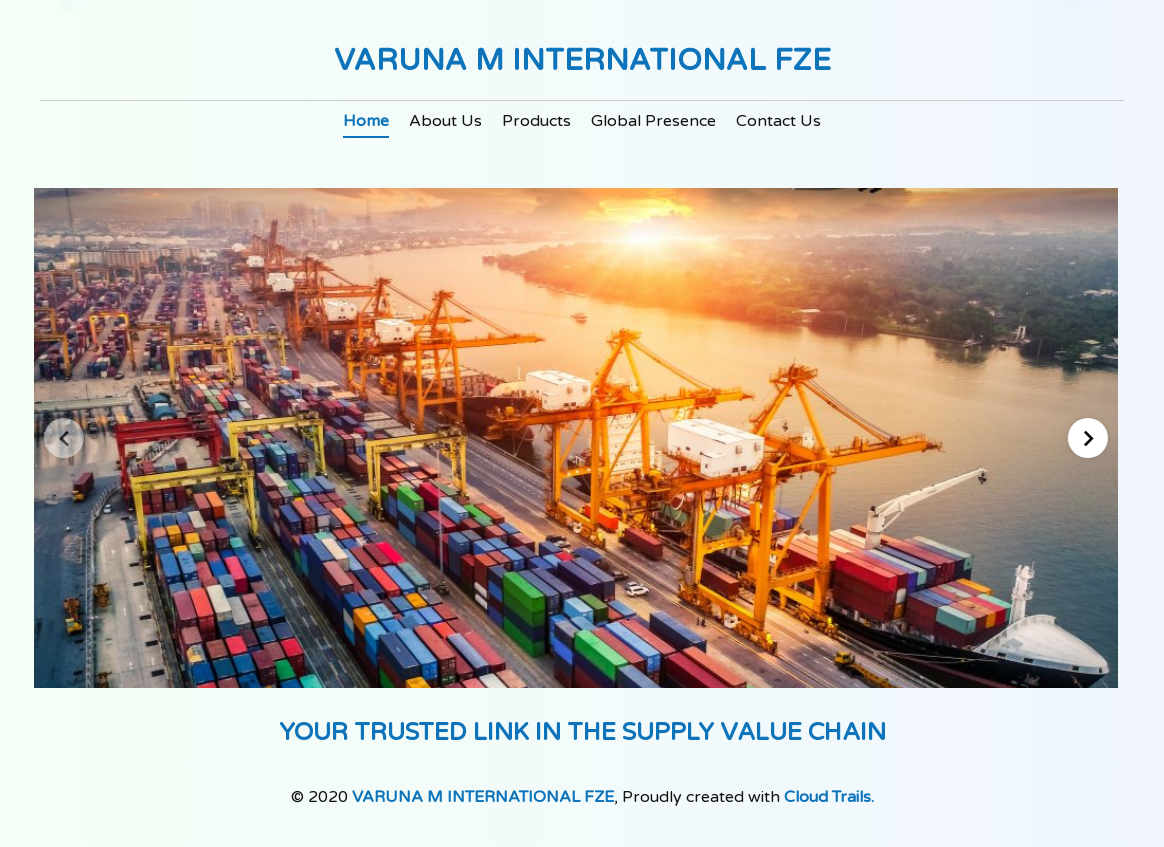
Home (366, 121)
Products (536, 121)
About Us (445, 121)
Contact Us (778, 121)
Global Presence (653, 121)
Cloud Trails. (829, 797)
